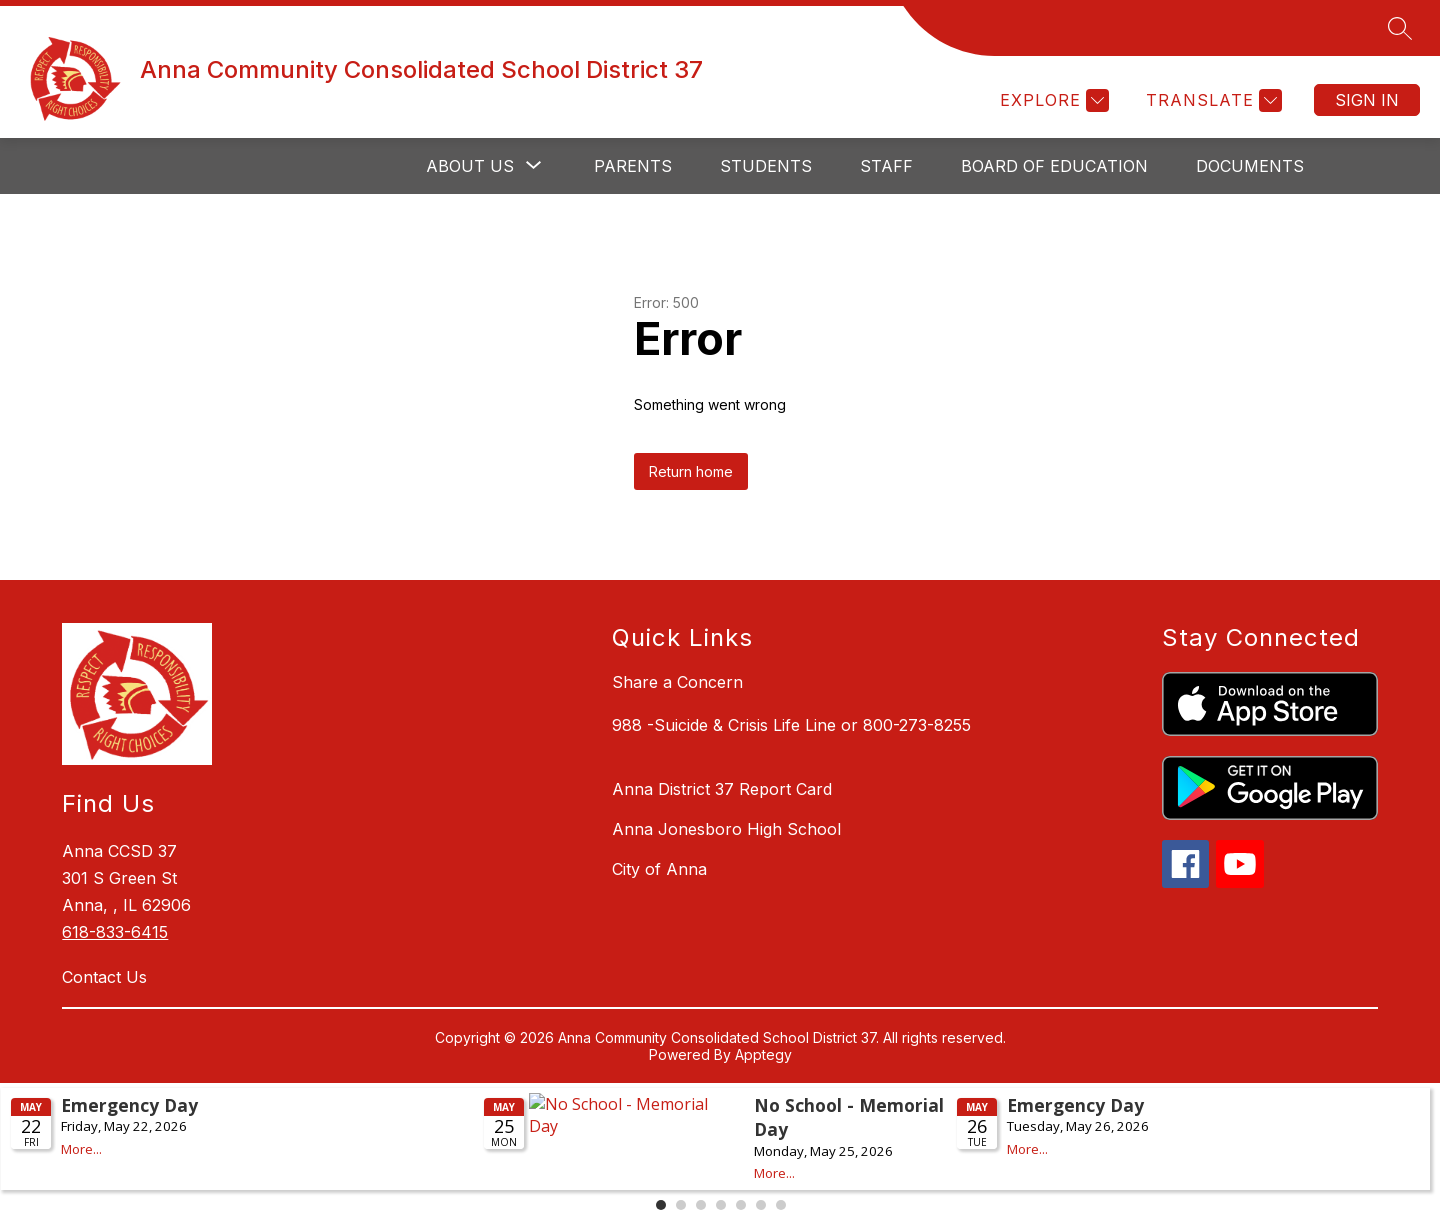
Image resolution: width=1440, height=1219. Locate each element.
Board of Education (1054, 166)
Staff (886, 166)
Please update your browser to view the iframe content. (720, 1149)
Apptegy (763, 1054)
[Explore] (1052, 100)
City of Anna (659, 869)
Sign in (1367, 100)
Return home (691, 471)
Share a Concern (677, 682)
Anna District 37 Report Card (722, 789)
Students (766, 166)
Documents (1250, 166)
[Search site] (1400, 28)
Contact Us (104, 977)
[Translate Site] (1211, 100)
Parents (633, 166)
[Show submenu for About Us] (470, 166)
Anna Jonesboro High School (726, 829)
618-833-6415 (115, 932)
